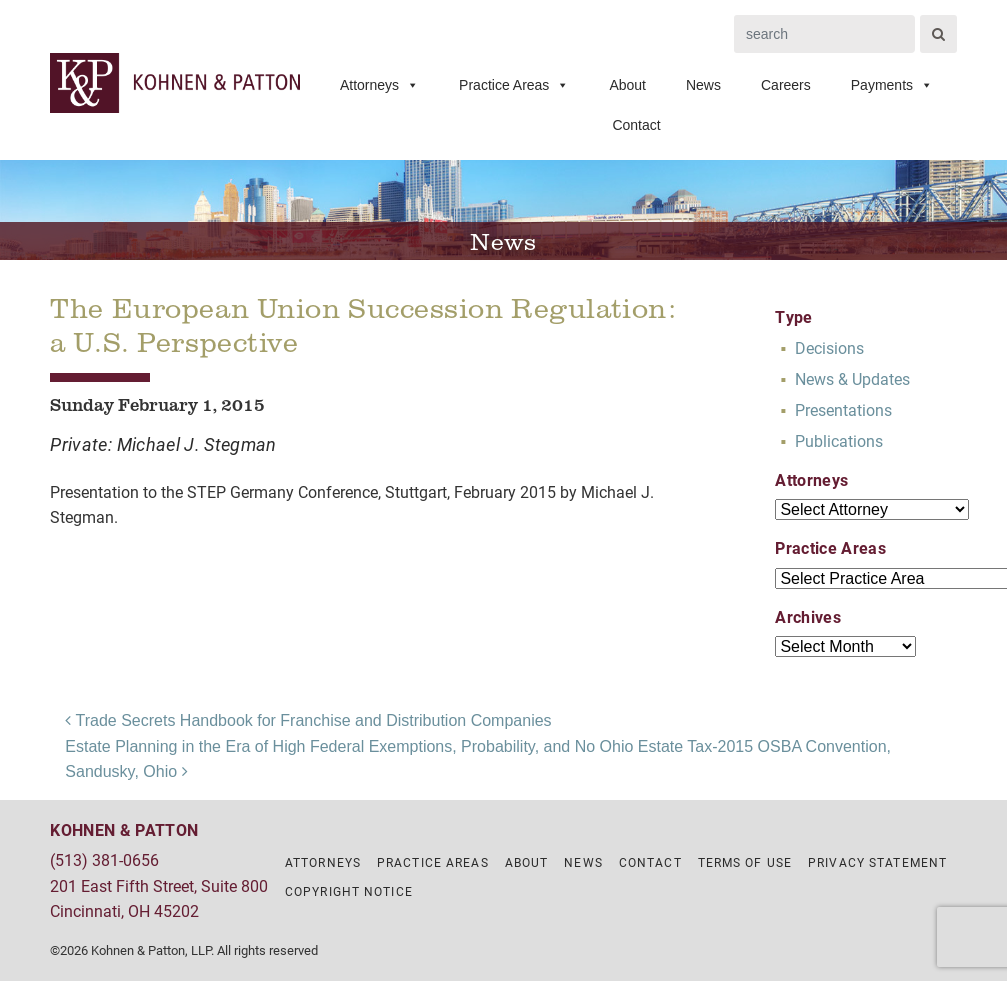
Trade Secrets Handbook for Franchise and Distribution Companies (308, 720)
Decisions (829, 347)
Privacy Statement (877, 862)
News (703, 85)
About (627, 85)
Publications (839, 440)
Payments (892, 85)
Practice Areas (514, 85)
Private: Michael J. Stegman (163, 444)
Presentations (843, 409)
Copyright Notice (349, 891)
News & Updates (852, 378)
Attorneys (379, 85)
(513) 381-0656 (104, 859)
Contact (636, 125)
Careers (786, 85)
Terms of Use (745, 862)
